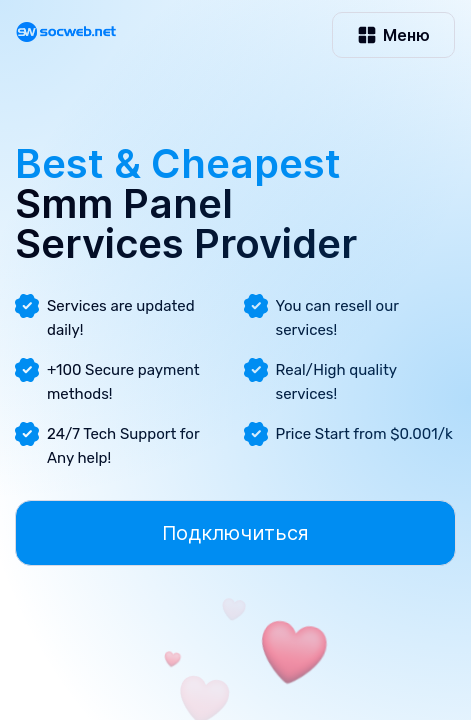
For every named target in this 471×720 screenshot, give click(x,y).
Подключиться (235, 533)
